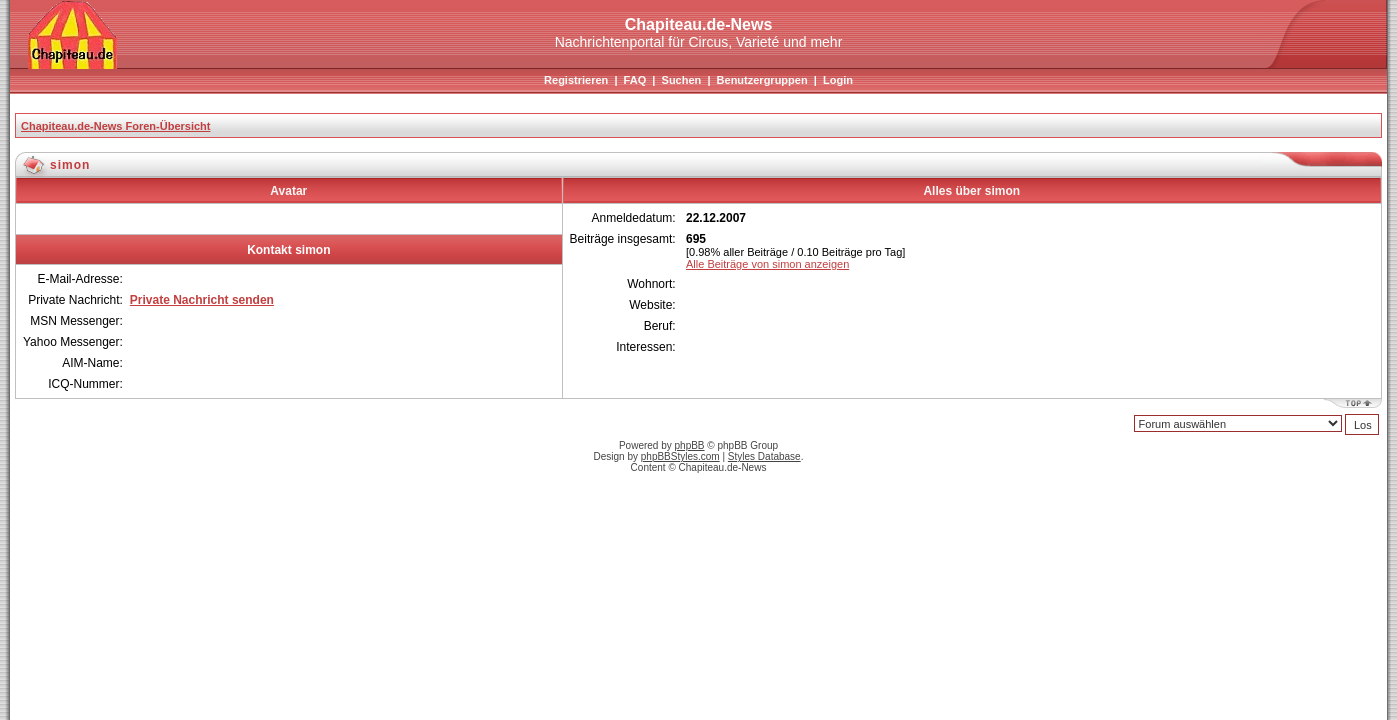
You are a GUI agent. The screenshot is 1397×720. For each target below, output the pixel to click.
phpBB (690, 445)
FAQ (635, 80)
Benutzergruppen (762, 80)
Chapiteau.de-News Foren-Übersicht (115, 126)
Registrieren (576, 80)
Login (838, 80)
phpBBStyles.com (680, 456)
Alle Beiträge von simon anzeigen (767, 264)
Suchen (682, 80)
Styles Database (764, 456)
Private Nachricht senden (202, 300)
